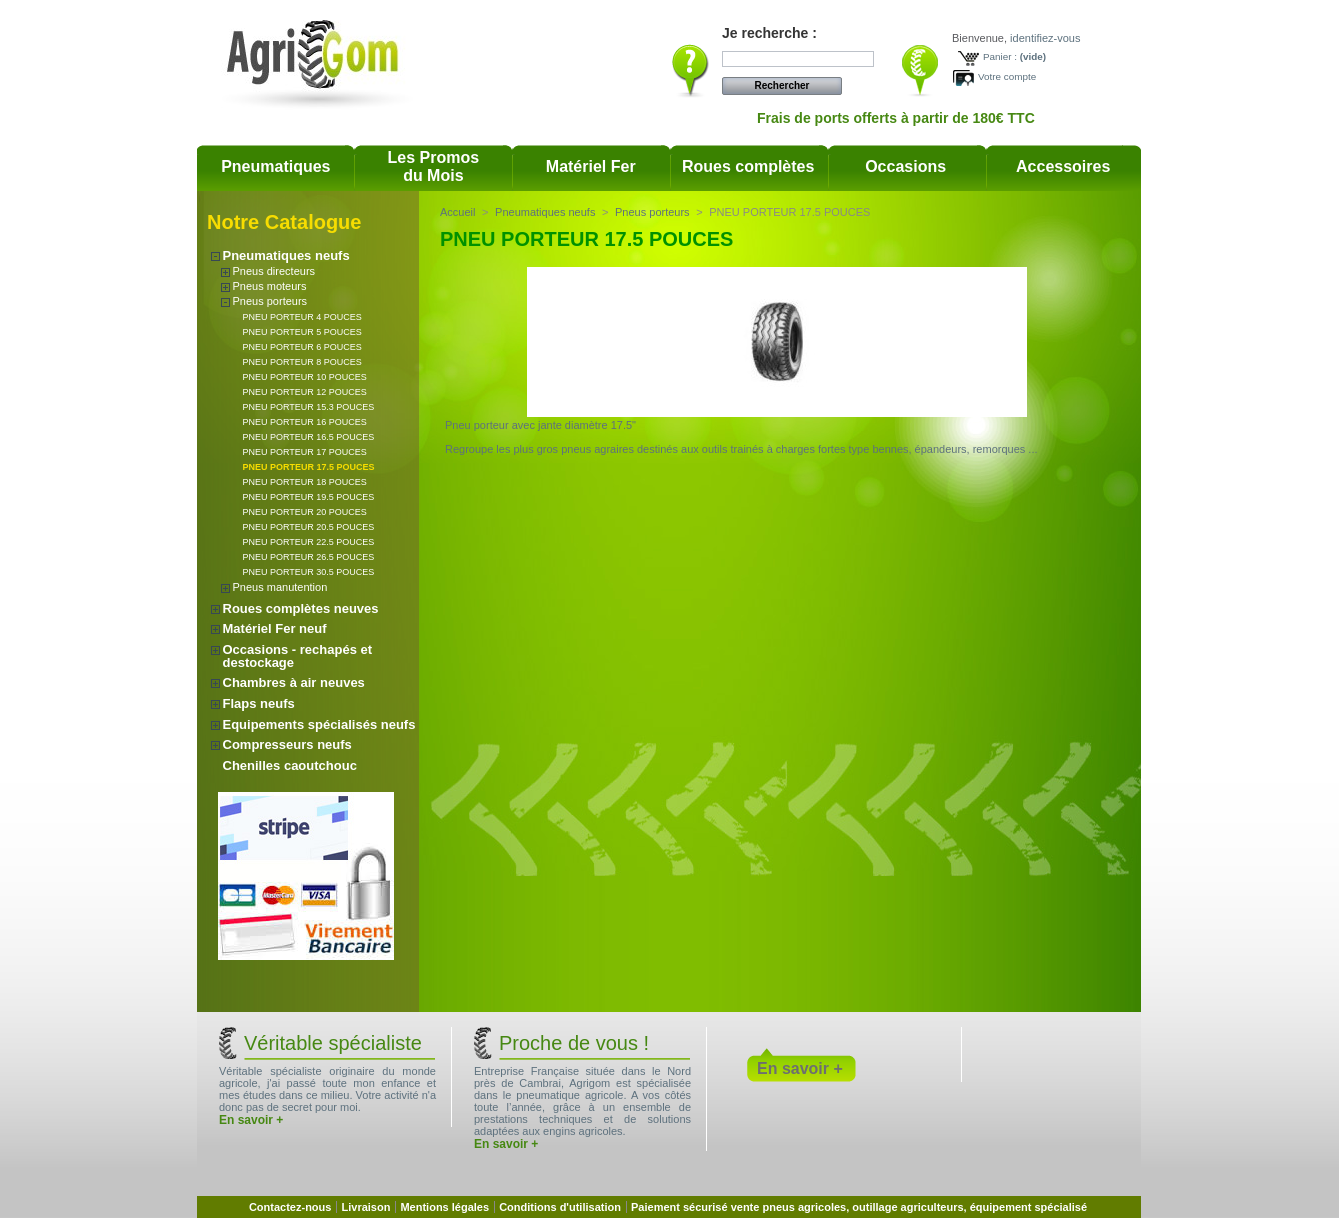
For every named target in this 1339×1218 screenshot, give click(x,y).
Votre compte (1007, 76)
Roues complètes (748, 166)
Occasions (905, 166)
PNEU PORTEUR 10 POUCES (305, 377)
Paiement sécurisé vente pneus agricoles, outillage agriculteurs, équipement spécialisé (859, 1207)
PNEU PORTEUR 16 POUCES (305, 422)
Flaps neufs (259, 703)
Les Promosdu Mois (434, 166)
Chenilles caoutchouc (290, 765)
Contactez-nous (290, 1207)
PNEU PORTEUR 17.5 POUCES (309, 467)
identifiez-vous (1045, 38)
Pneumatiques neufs (286, 255)
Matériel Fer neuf (275, 628)
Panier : (1000, 56)
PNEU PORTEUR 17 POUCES (305, 452)
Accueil (457, 212)
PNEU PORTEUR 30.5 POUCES (309, 572)
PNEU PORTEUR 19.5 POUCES (309, 497)
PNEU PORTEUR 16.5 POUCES (309, 437)
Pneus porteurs (270, 301)
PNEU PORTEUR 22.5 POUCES (309, 542)
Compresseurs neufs (287, 744)
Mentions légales (444, 1207)
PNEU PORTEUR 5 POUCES (302, 332)
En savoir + (251, 1120)
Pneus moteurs (270, 286)
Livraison (365, 1207)
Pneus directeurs (274, 271)
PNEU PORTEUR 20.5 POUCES (309, 527)
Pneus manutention (280, 587)
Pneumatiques (275, 166)
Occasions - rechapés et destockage (298, 656)
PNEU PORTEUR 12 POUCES (305, 392)
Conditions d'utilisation (560, 1207)
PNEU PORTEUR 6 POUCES (302, 347)
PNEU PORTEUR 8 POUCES (302, 362)
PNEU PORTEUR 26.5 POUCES (309, 557)
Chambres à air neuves (294, 682)
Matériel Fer (591, 166)
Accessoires (1063, 166)
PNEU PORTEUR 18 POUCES (305, 482)
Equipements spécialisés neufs (319, 724)
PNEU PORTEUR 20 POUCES (305, 512)
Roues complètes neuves (301, 608)
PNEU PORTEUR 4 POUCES (302, 317)
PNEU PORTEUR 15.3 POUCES (309, 407)
